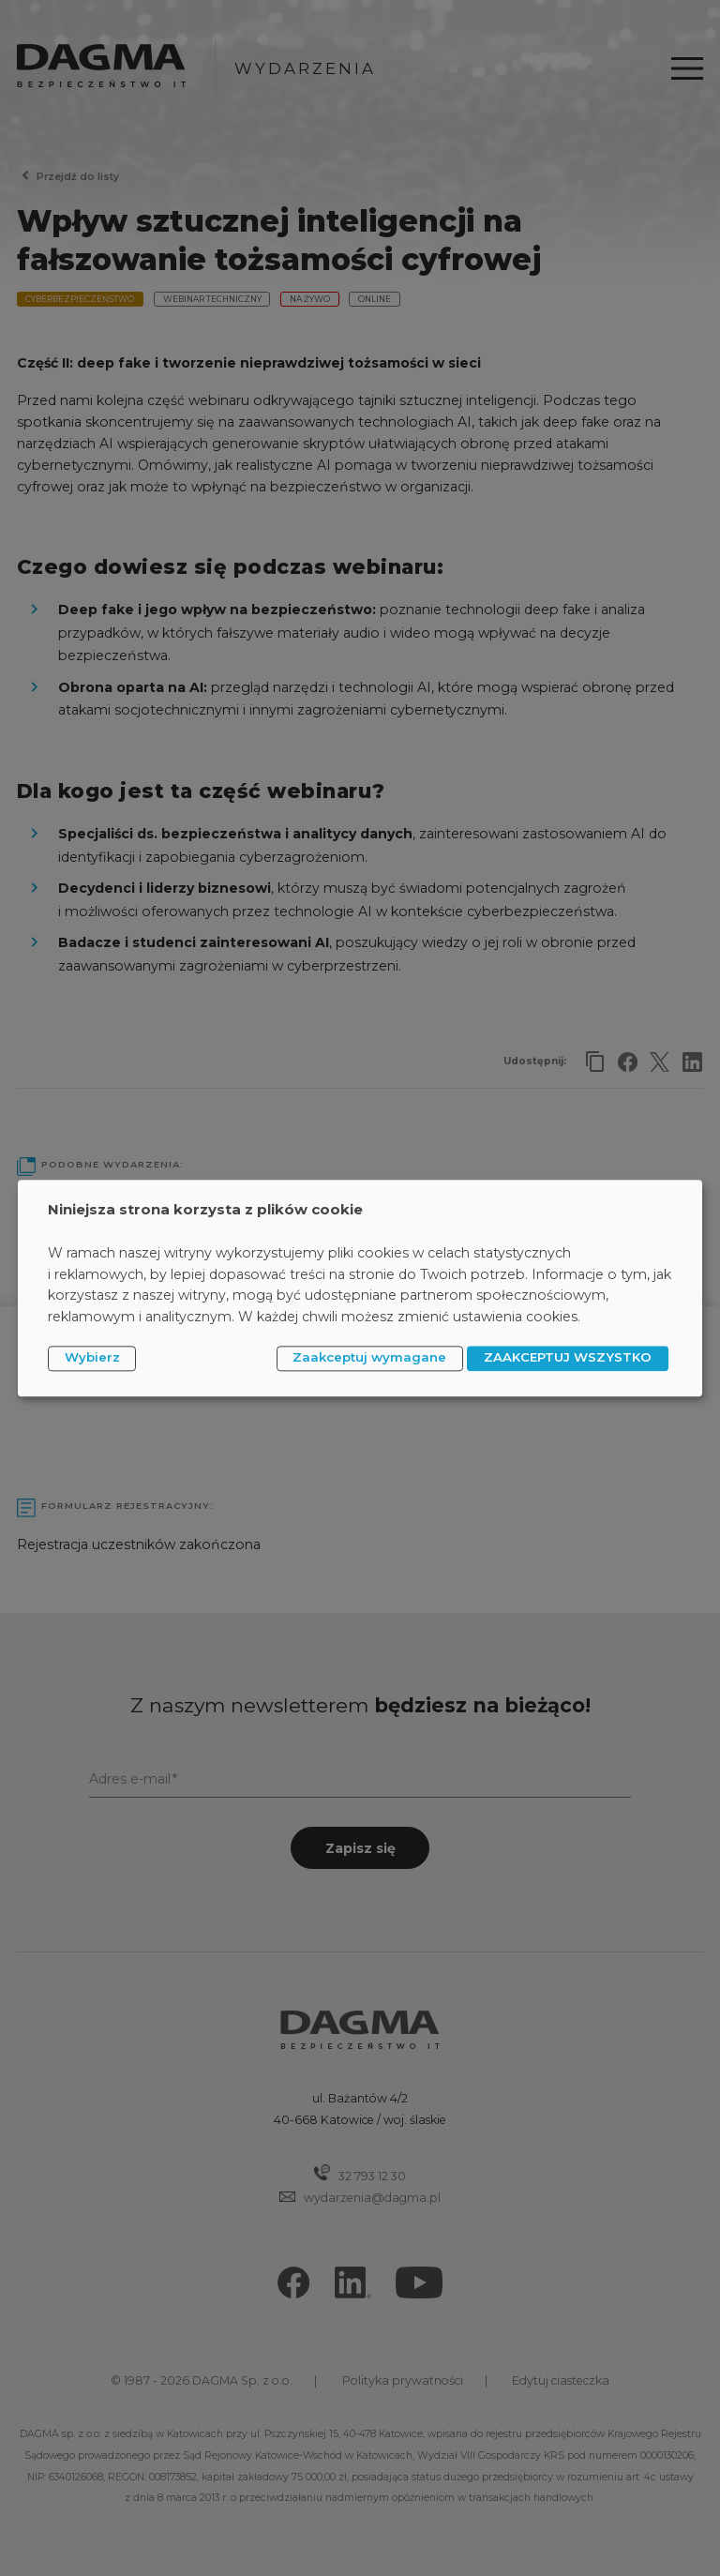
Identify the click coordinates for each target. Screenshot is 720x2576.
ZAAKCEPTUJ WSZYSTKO (568, 1357)
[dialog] (360, 1288)
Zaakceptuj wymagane (369, 1357)
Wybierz (92, 1357)
